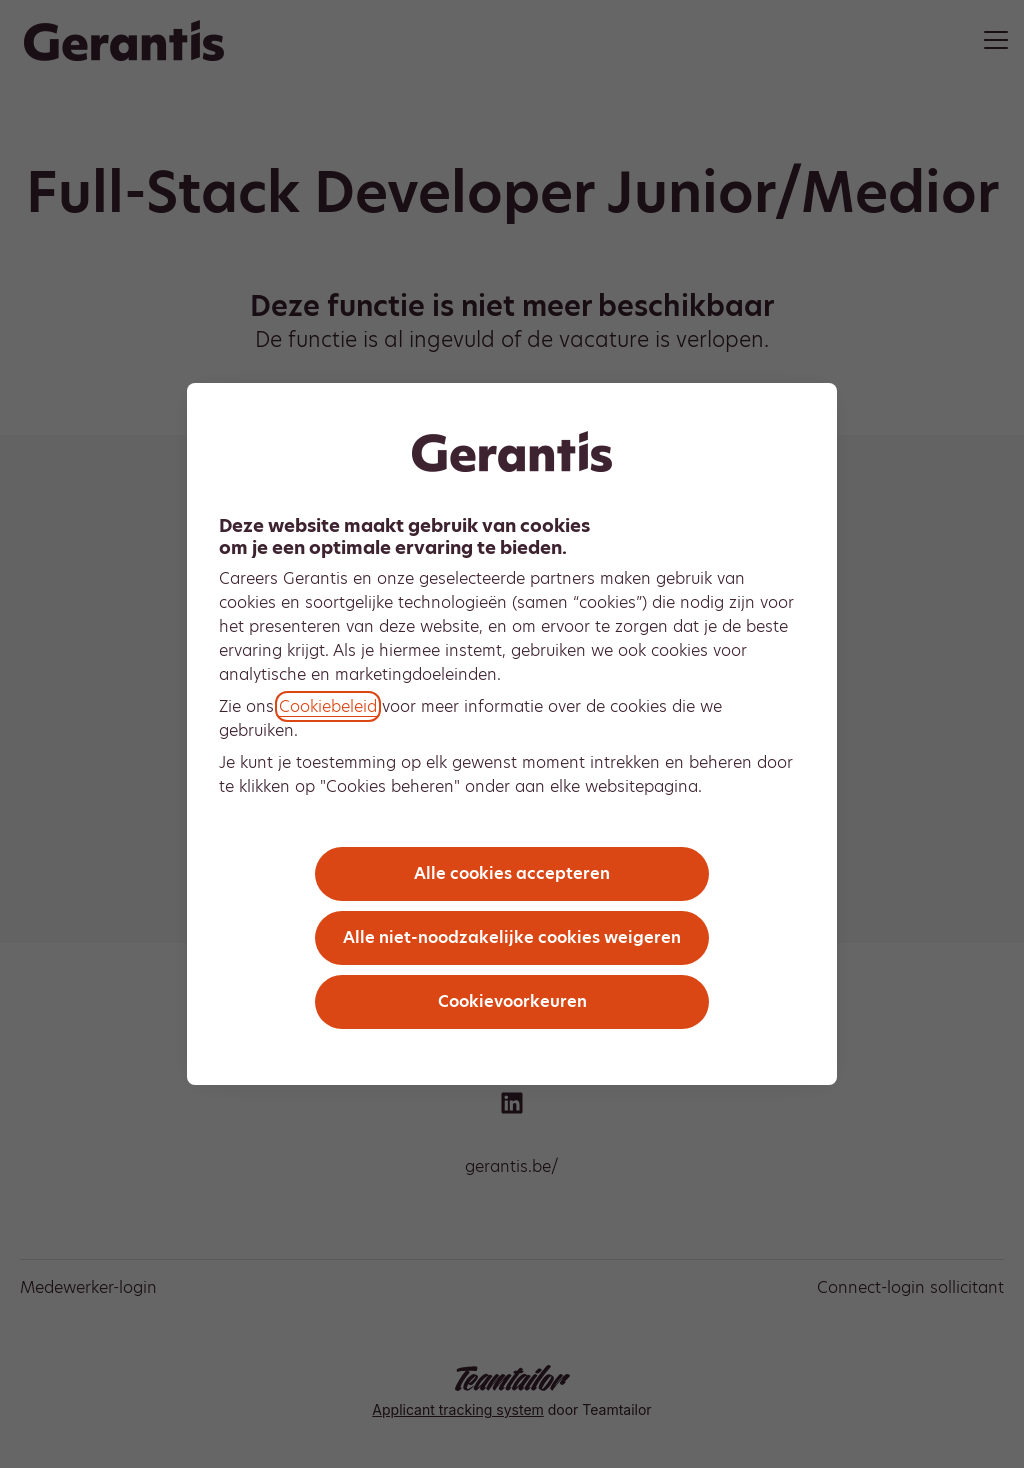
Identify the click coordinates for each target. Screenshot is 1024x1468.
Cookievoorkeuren (512, 1001)
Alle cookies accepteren (512, 873)
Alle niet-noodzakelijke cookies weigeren (512, 937)
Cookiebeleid (328, 706)
